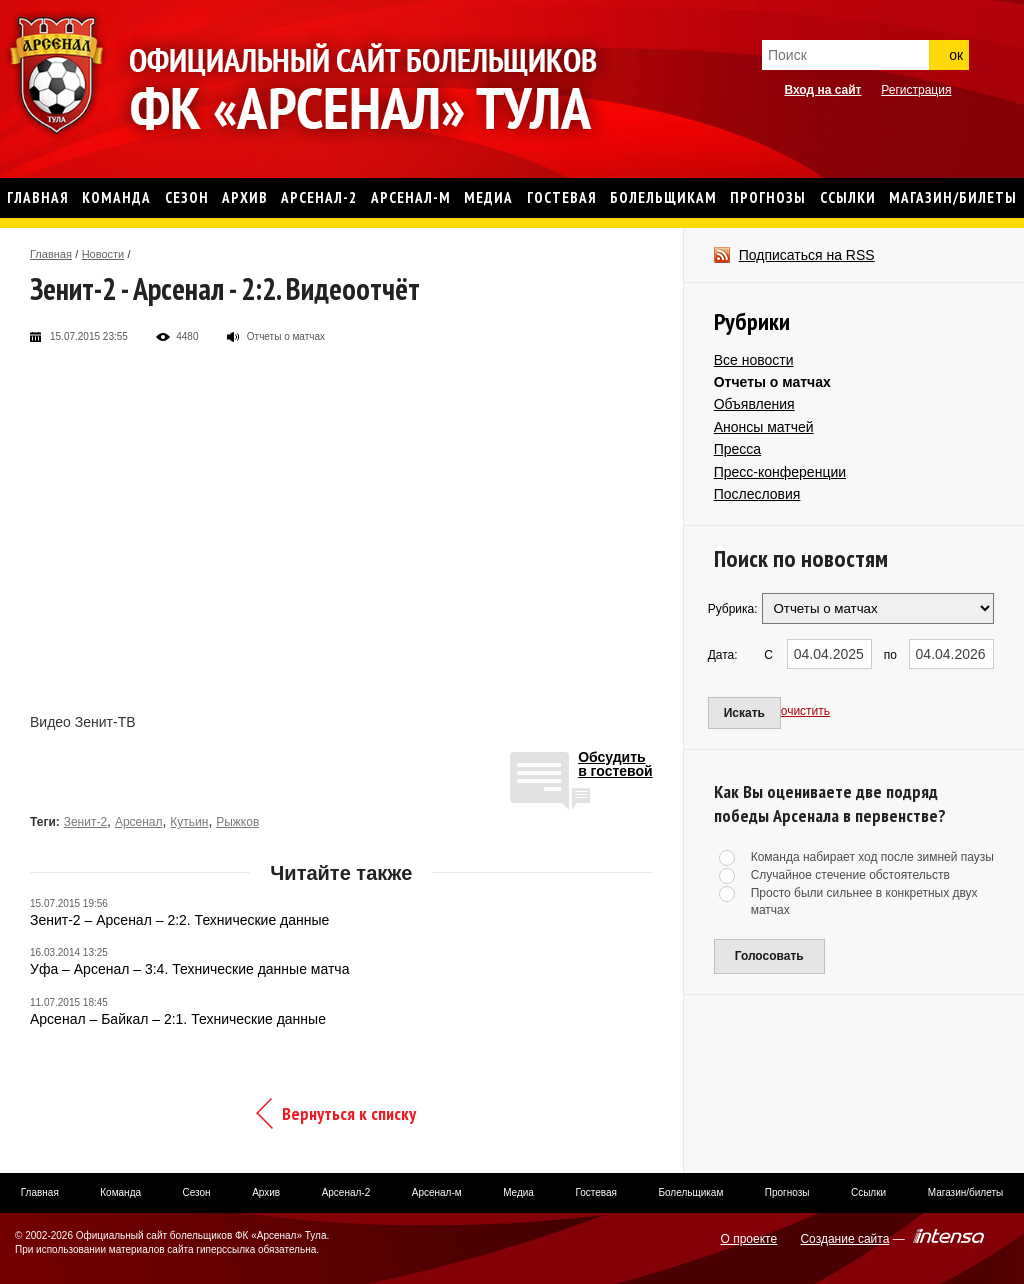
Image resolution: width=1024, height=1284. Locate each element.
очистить (805, 711)
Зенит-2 (85, 822)
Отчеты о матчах (772, 382)
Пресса (737, 449)
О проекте (749, 1239)
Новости (103, 254)
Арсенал (139, 822)
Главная (51, 254)
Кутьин (189, 822)
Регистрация (916, 90)
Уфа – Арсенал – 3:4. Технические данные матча (189, 969)
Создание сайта (844, 1239)
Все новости (754, 360)
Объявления (754, 404)
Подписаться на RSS (807, 255)
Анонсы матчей (764, 427)
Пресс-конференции (780, 472)
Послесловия (757, 494)
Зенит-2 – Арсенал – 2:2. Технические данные (179, 920)
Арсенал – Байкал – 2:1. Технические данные (178, 1019)
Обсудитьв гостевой (615, 764)
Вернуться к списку (349, 1113)
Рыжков (237, 822)
